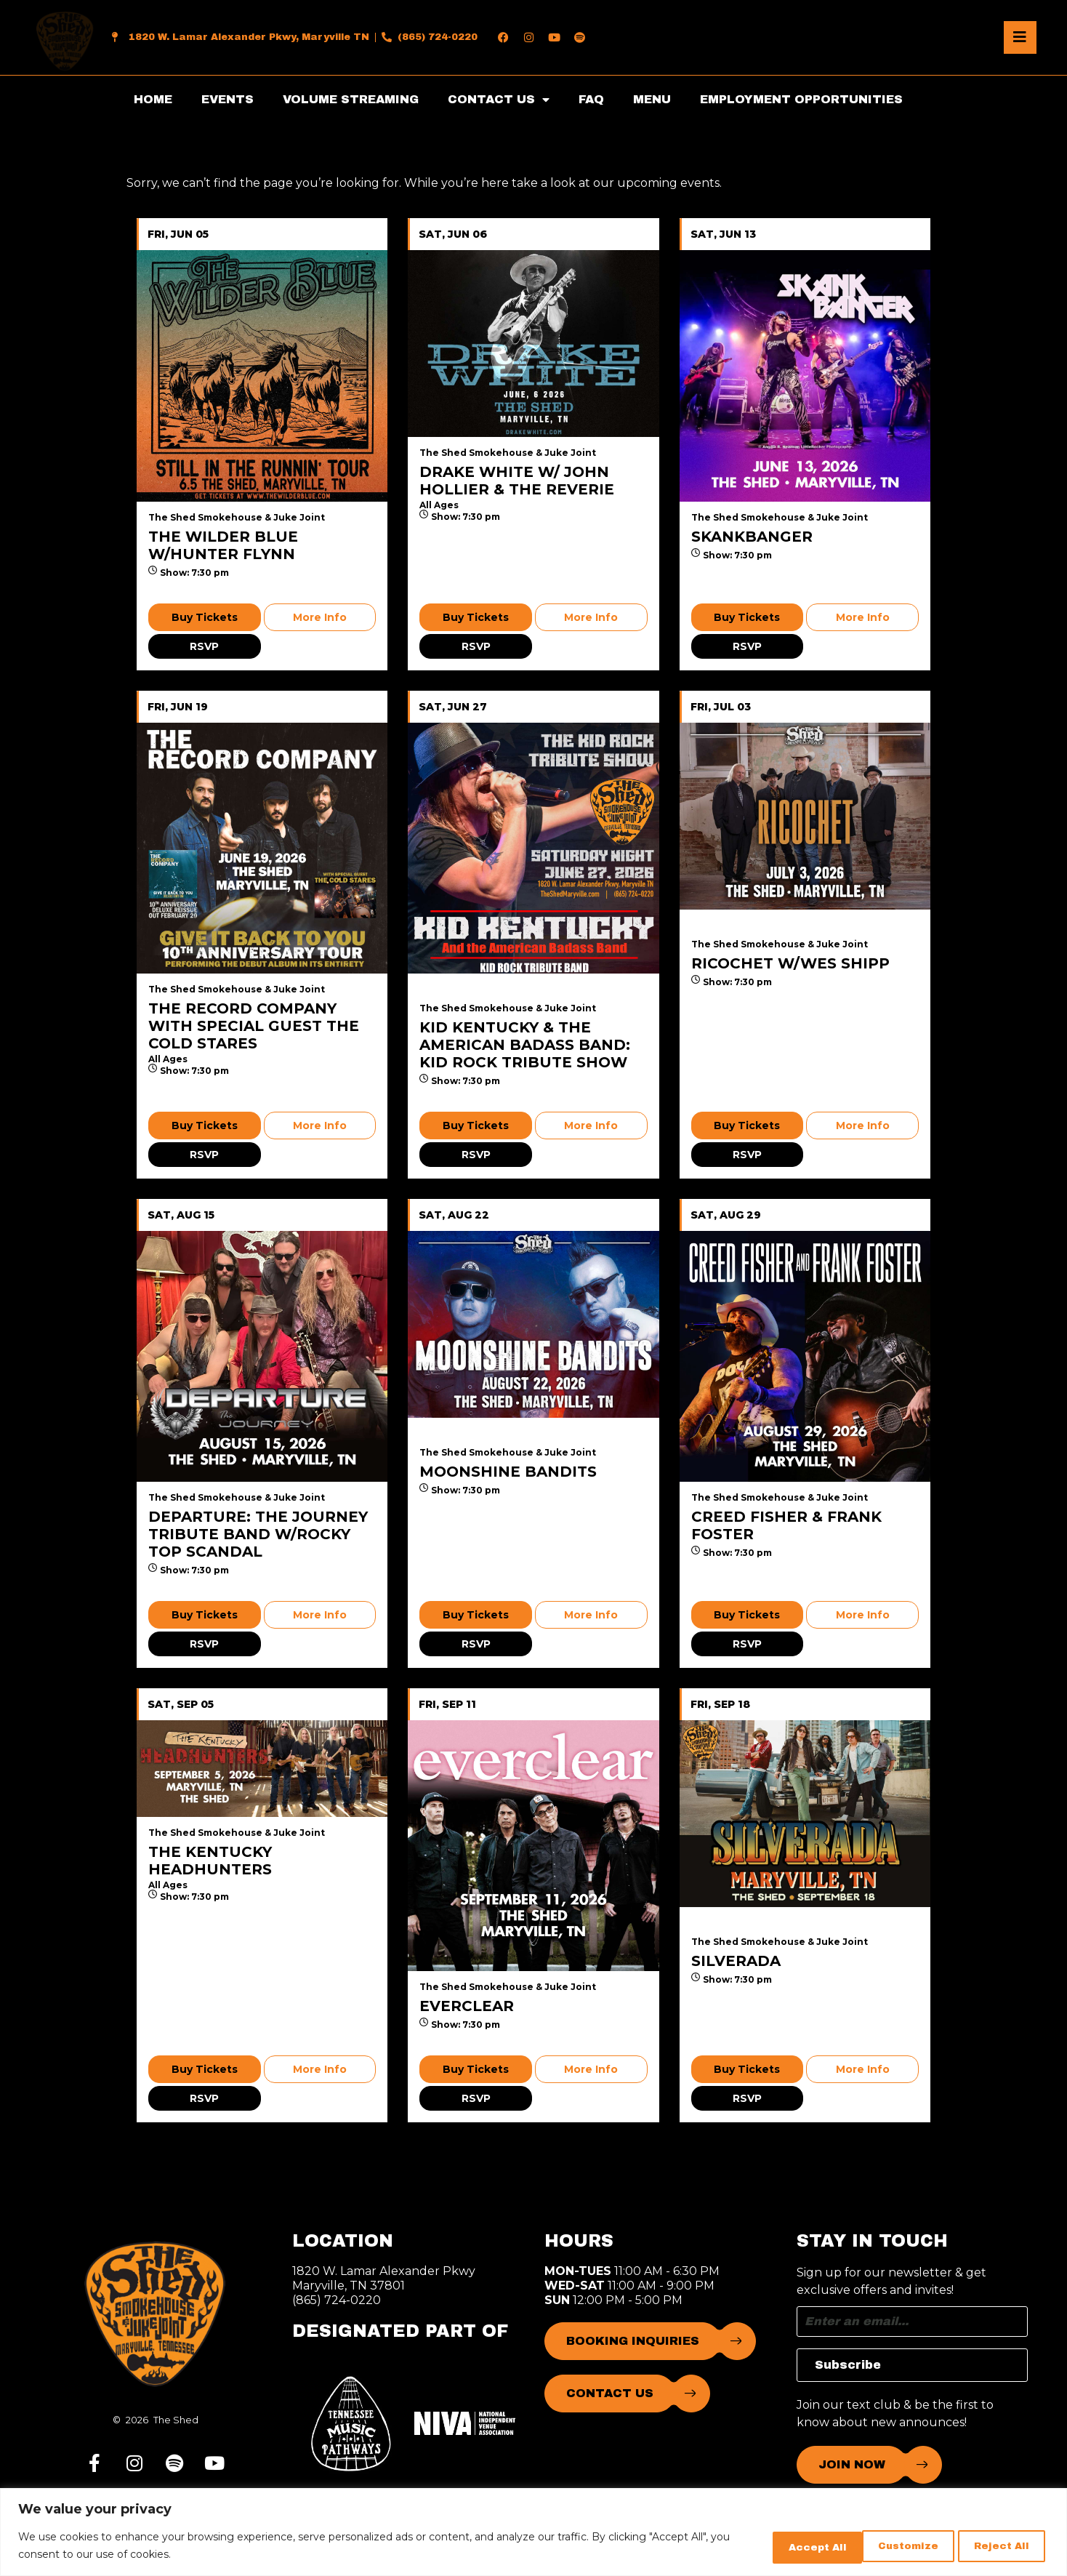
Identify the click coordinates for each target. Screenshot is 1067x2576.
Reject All (890, 2545)
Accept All (997, 2545)
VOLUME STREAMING (351, 99)
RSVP (204, 646)
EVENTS (227, 99)
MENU (652, 99)
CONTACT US (498, 100)
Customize (782, 2545)
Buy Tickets (205, 617)
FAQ (591, 99)
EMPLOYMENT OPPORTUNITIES (801, 99)
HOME (153, 99)
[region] (533, 2532)
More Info (320, 617)
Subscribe (848, 2365)
